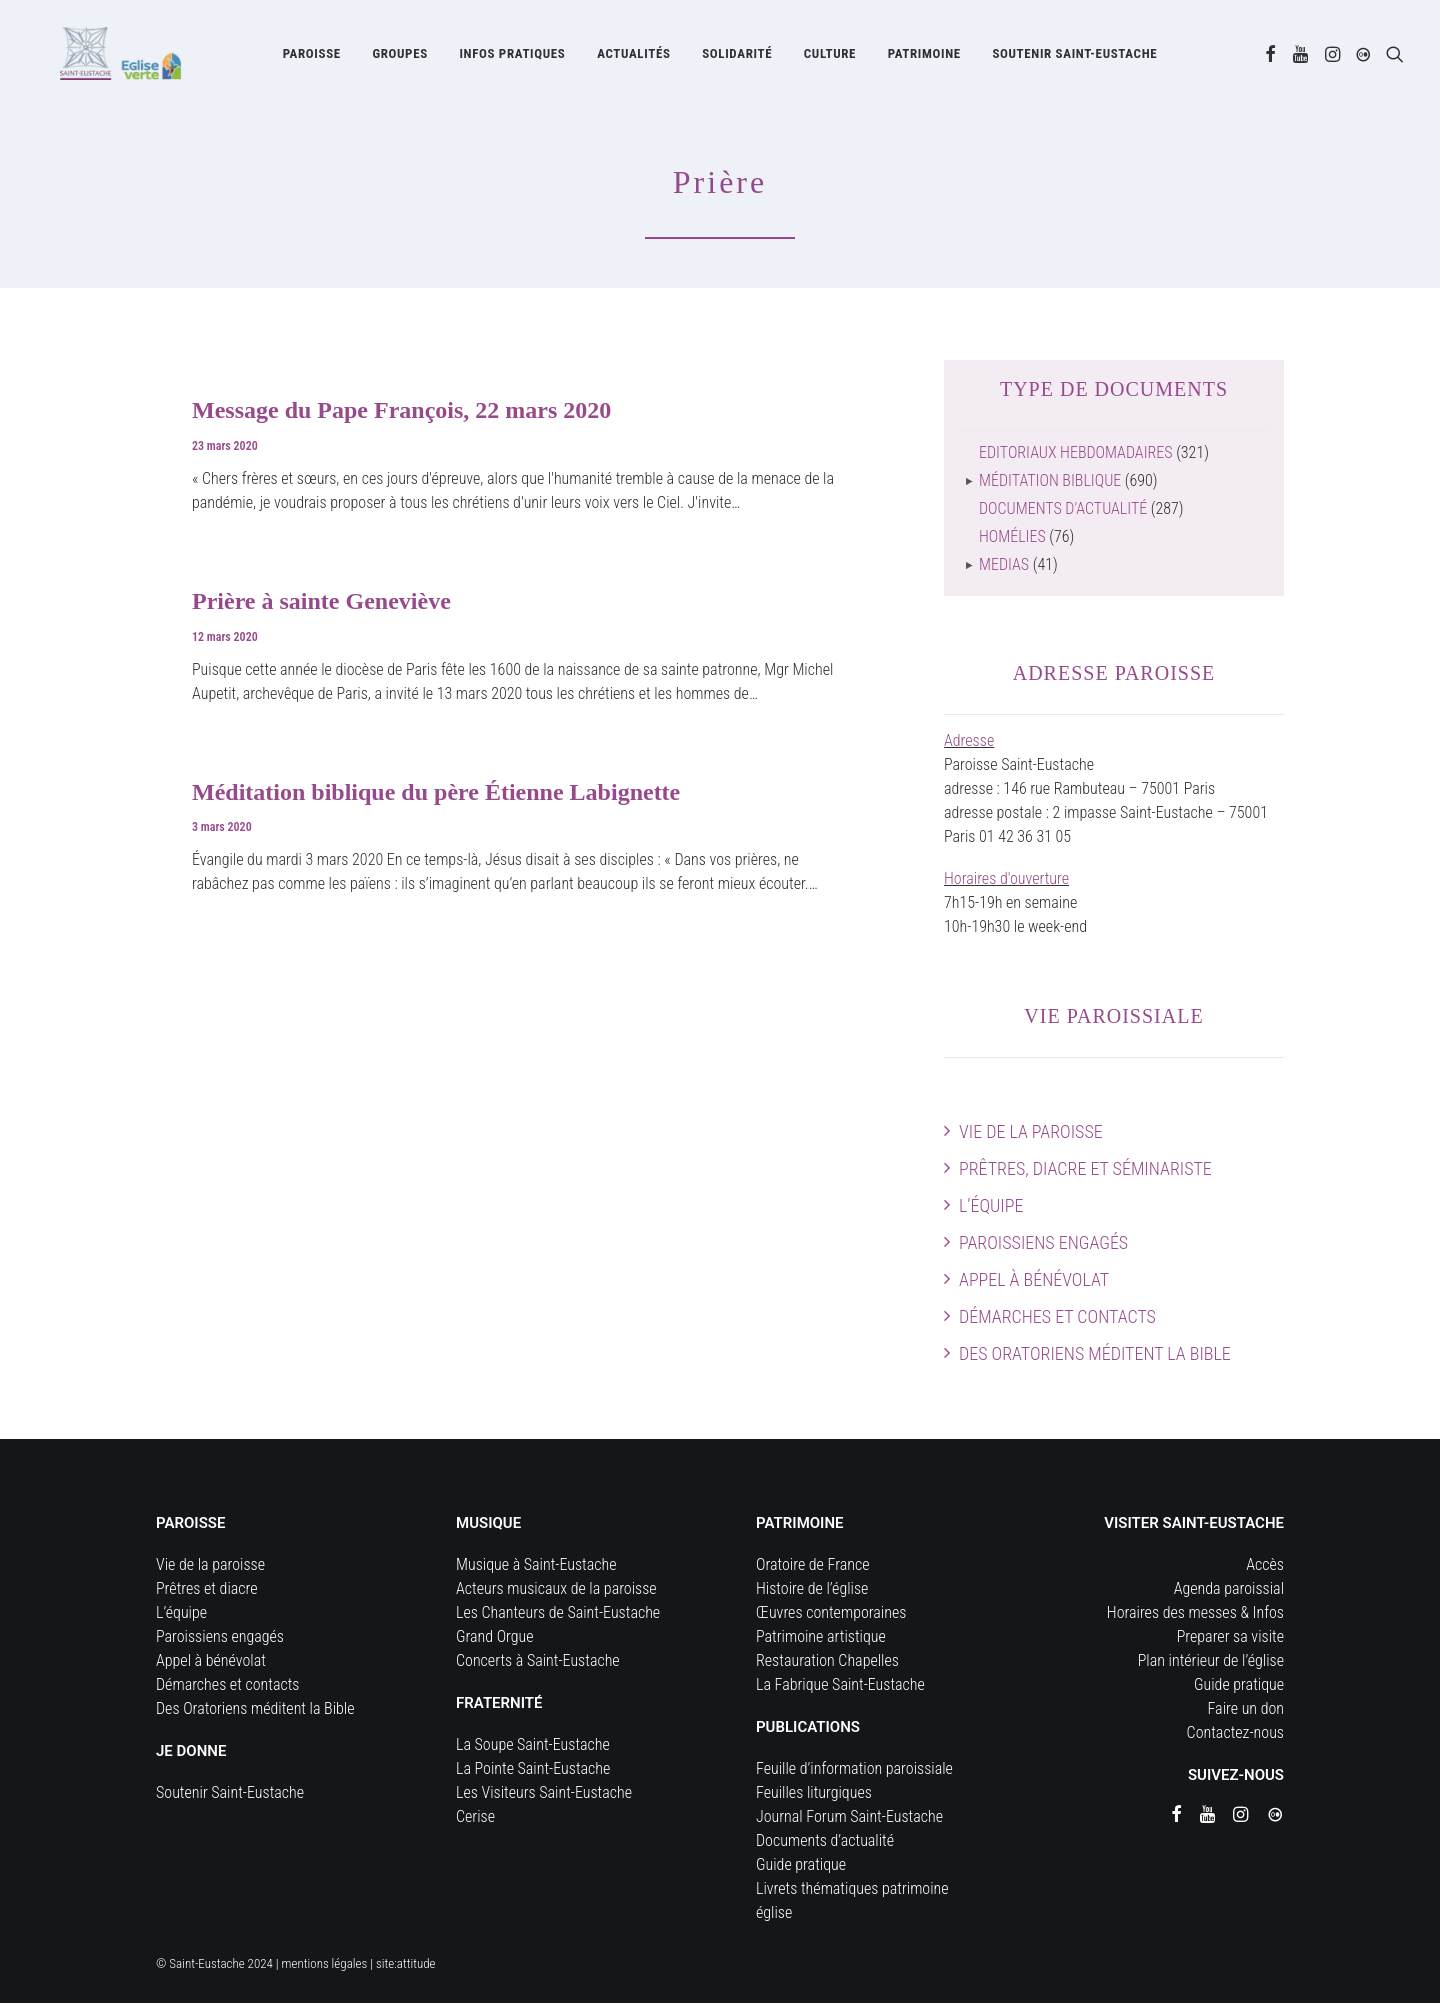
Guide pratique (801, 1864)
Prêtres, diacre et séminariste (1085, 1168)
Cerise (475, 1816)
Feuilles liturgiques (814, 1792)
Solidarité (737, 57)
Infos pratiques (512, 57)
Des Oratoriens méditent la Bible (1095, 1353)
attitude (416, 1963)
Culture (830, 57)
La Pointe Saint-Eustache (533, 1768)
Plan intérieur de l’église (1211, 1660)
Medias (1004, 564)
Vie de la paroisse (1031, 1131)
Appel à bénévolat (1034, 1279)
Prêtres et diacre (207, 1588)
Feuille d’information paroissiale (854, 1768)
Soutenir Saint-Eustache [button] (1074, 57)
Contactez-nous (1235, 1732)
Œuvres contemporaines (831, 1612)
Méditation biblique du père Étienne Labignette (436, 792)
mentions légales (325, 1963)
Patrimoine (924, 57)
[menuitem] (312, 57)
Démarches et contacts (1057, 1316)
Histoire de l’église (812, 1588)
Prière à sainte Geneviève (321, 601)
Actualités (633, 57)
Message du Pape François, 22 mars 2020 (401, 410)
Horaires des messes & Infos (1195, 1612)
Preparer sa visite (1230, 1636)
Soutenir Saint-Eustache (230, 1792)
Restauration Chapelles (827, 1660)
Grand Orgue (495, 1636)
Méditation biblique (1050, 480)
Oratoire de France (813, 1564)
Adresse (969, 740)
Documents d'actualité (1063, 508)
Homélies (1012, 536)
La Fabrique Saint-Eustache (840, 1684)
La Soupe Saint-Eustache (533, 1744)
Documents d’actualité (825, 1840)
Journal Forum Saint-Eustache (849, 1816)
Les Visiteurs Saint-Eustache (544, 1792)
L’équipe (991, 1205)
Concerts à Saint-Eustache (538, 1660)
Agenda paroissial (1229, 1588)
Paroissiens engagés (1043, 1242)
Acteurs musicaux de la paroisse (556, 1588)
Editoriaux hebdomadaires (1076, 452)
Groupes (399, 57)
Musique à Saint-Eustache (536, 1564)
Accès (1265, 1564)
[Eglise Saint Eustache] (104, 57)
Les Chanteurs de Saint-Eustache (558, 1612)
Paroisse (312, 57)
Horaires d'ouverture (1006, 878)
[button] (1270, 57)
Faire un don (1246, 1708)
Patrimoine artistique (821, 1636)
